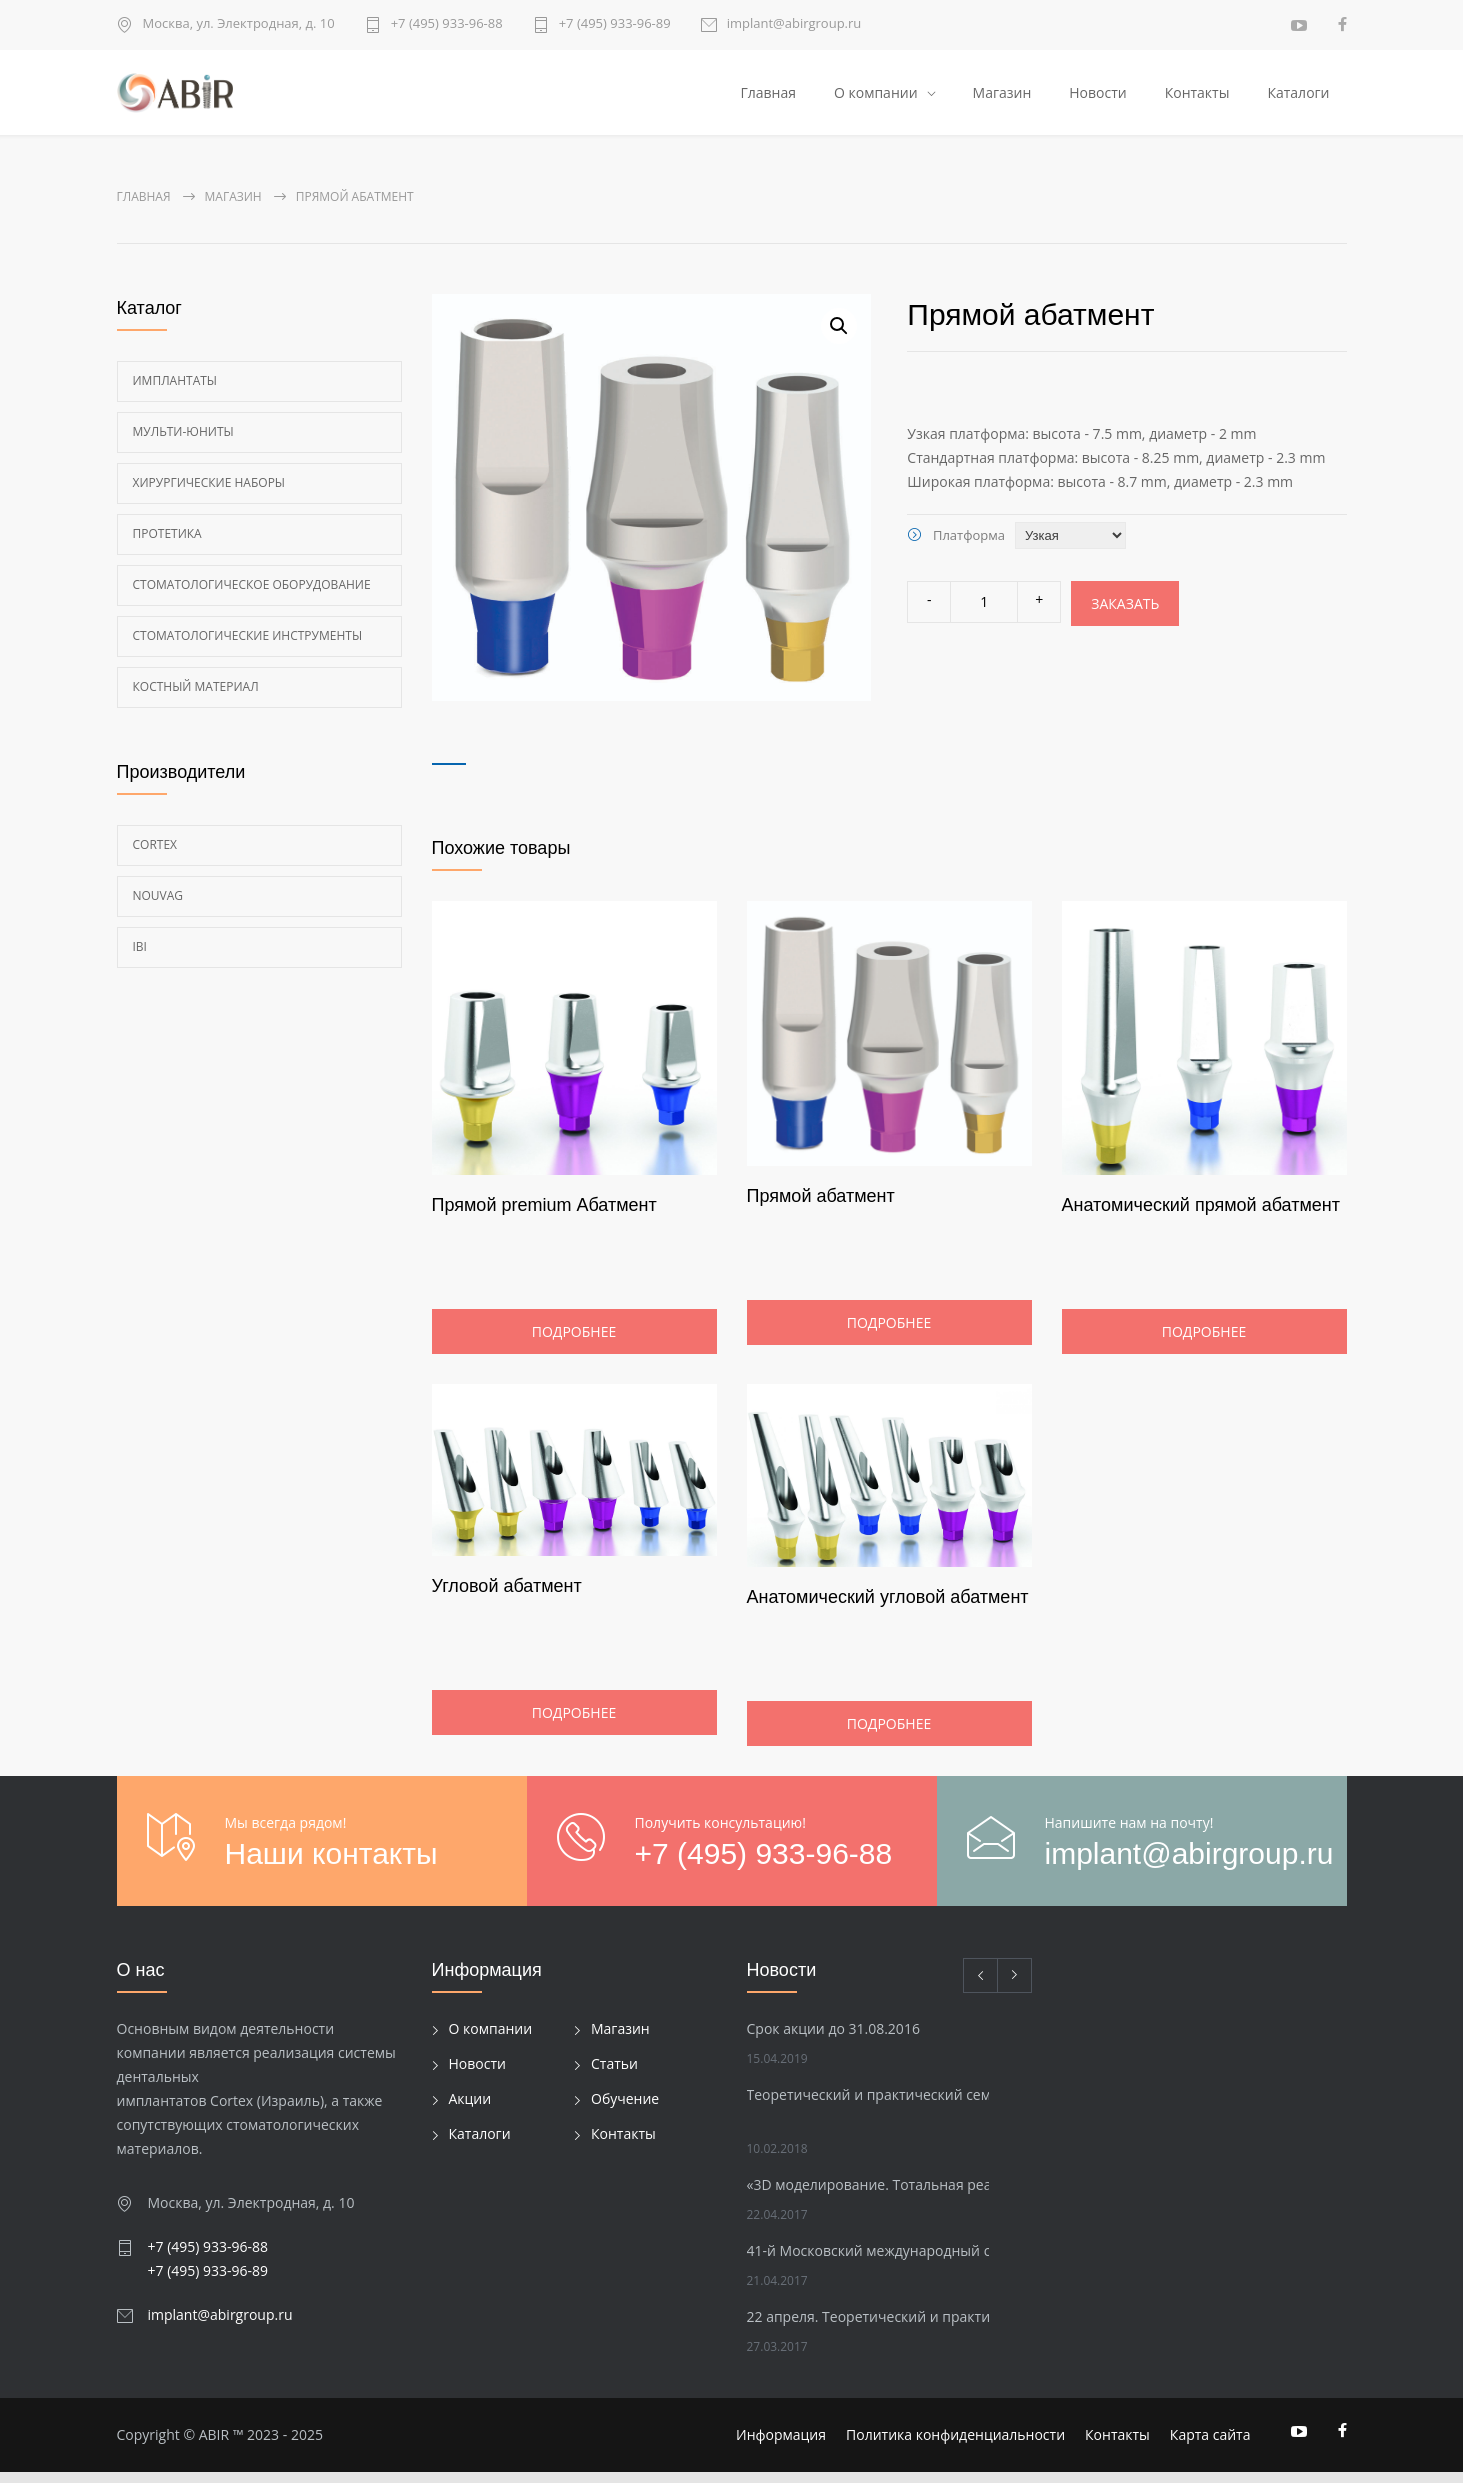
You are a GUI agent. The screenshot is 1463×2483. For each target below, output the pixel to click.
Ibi (140, 957)
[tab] (449, 762)
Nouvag (158, 906)
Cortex (155, 855)
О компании (876, 97)
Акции (470, 2109)
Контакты (1197, 97)
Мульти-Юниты (183, 442)
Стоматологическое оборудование (252, 595)
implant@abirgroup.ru (794, 24)
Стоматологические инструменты (248, 646)
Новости (1097, 97)
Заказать (1125, 614)
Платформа (969, 546)
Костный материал (196, 697)
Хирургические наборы (209, 493)
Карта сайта (1210, 2445)
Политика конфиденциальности (955, 2445)
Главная (768, 97)
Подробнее (574, 1343)
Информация (781, 2445)
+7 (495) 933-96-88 (447, 24)
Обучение (625, 2109)
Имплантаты (175, 391)
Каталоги (1298, 97)
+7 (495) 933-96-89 (615, 24)
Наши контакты (331, 1864)
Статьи (614, 2074)
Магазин (1002, 97)
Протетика (167, 544)
